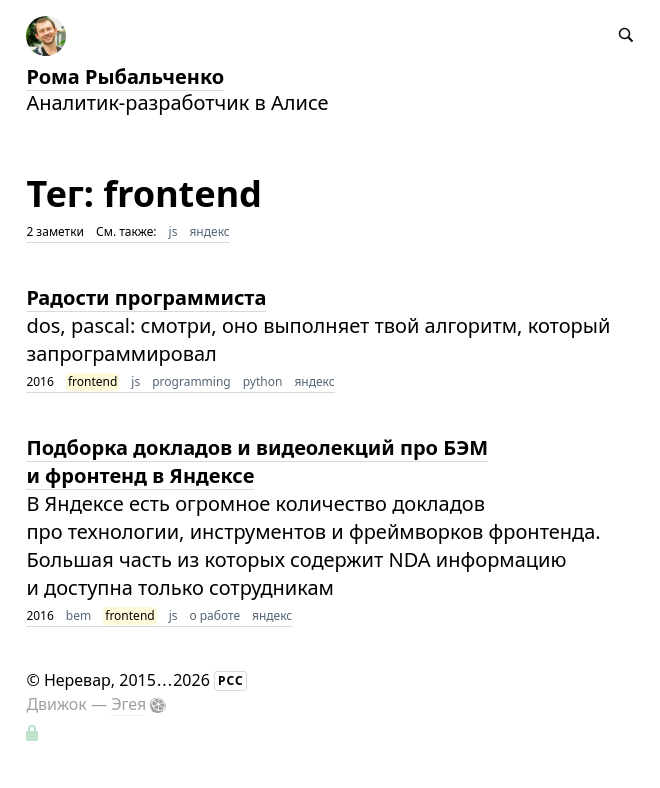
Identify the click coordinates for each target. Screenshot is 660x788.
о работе (215, 615)
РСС (231, 680)
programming (191, 381)
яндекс (209, 231)
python (263, 381)
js (173, 231)
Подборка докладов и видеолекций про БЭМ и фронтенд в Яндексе (257, 461)
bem (78, 615)
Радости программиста (146, 297)
